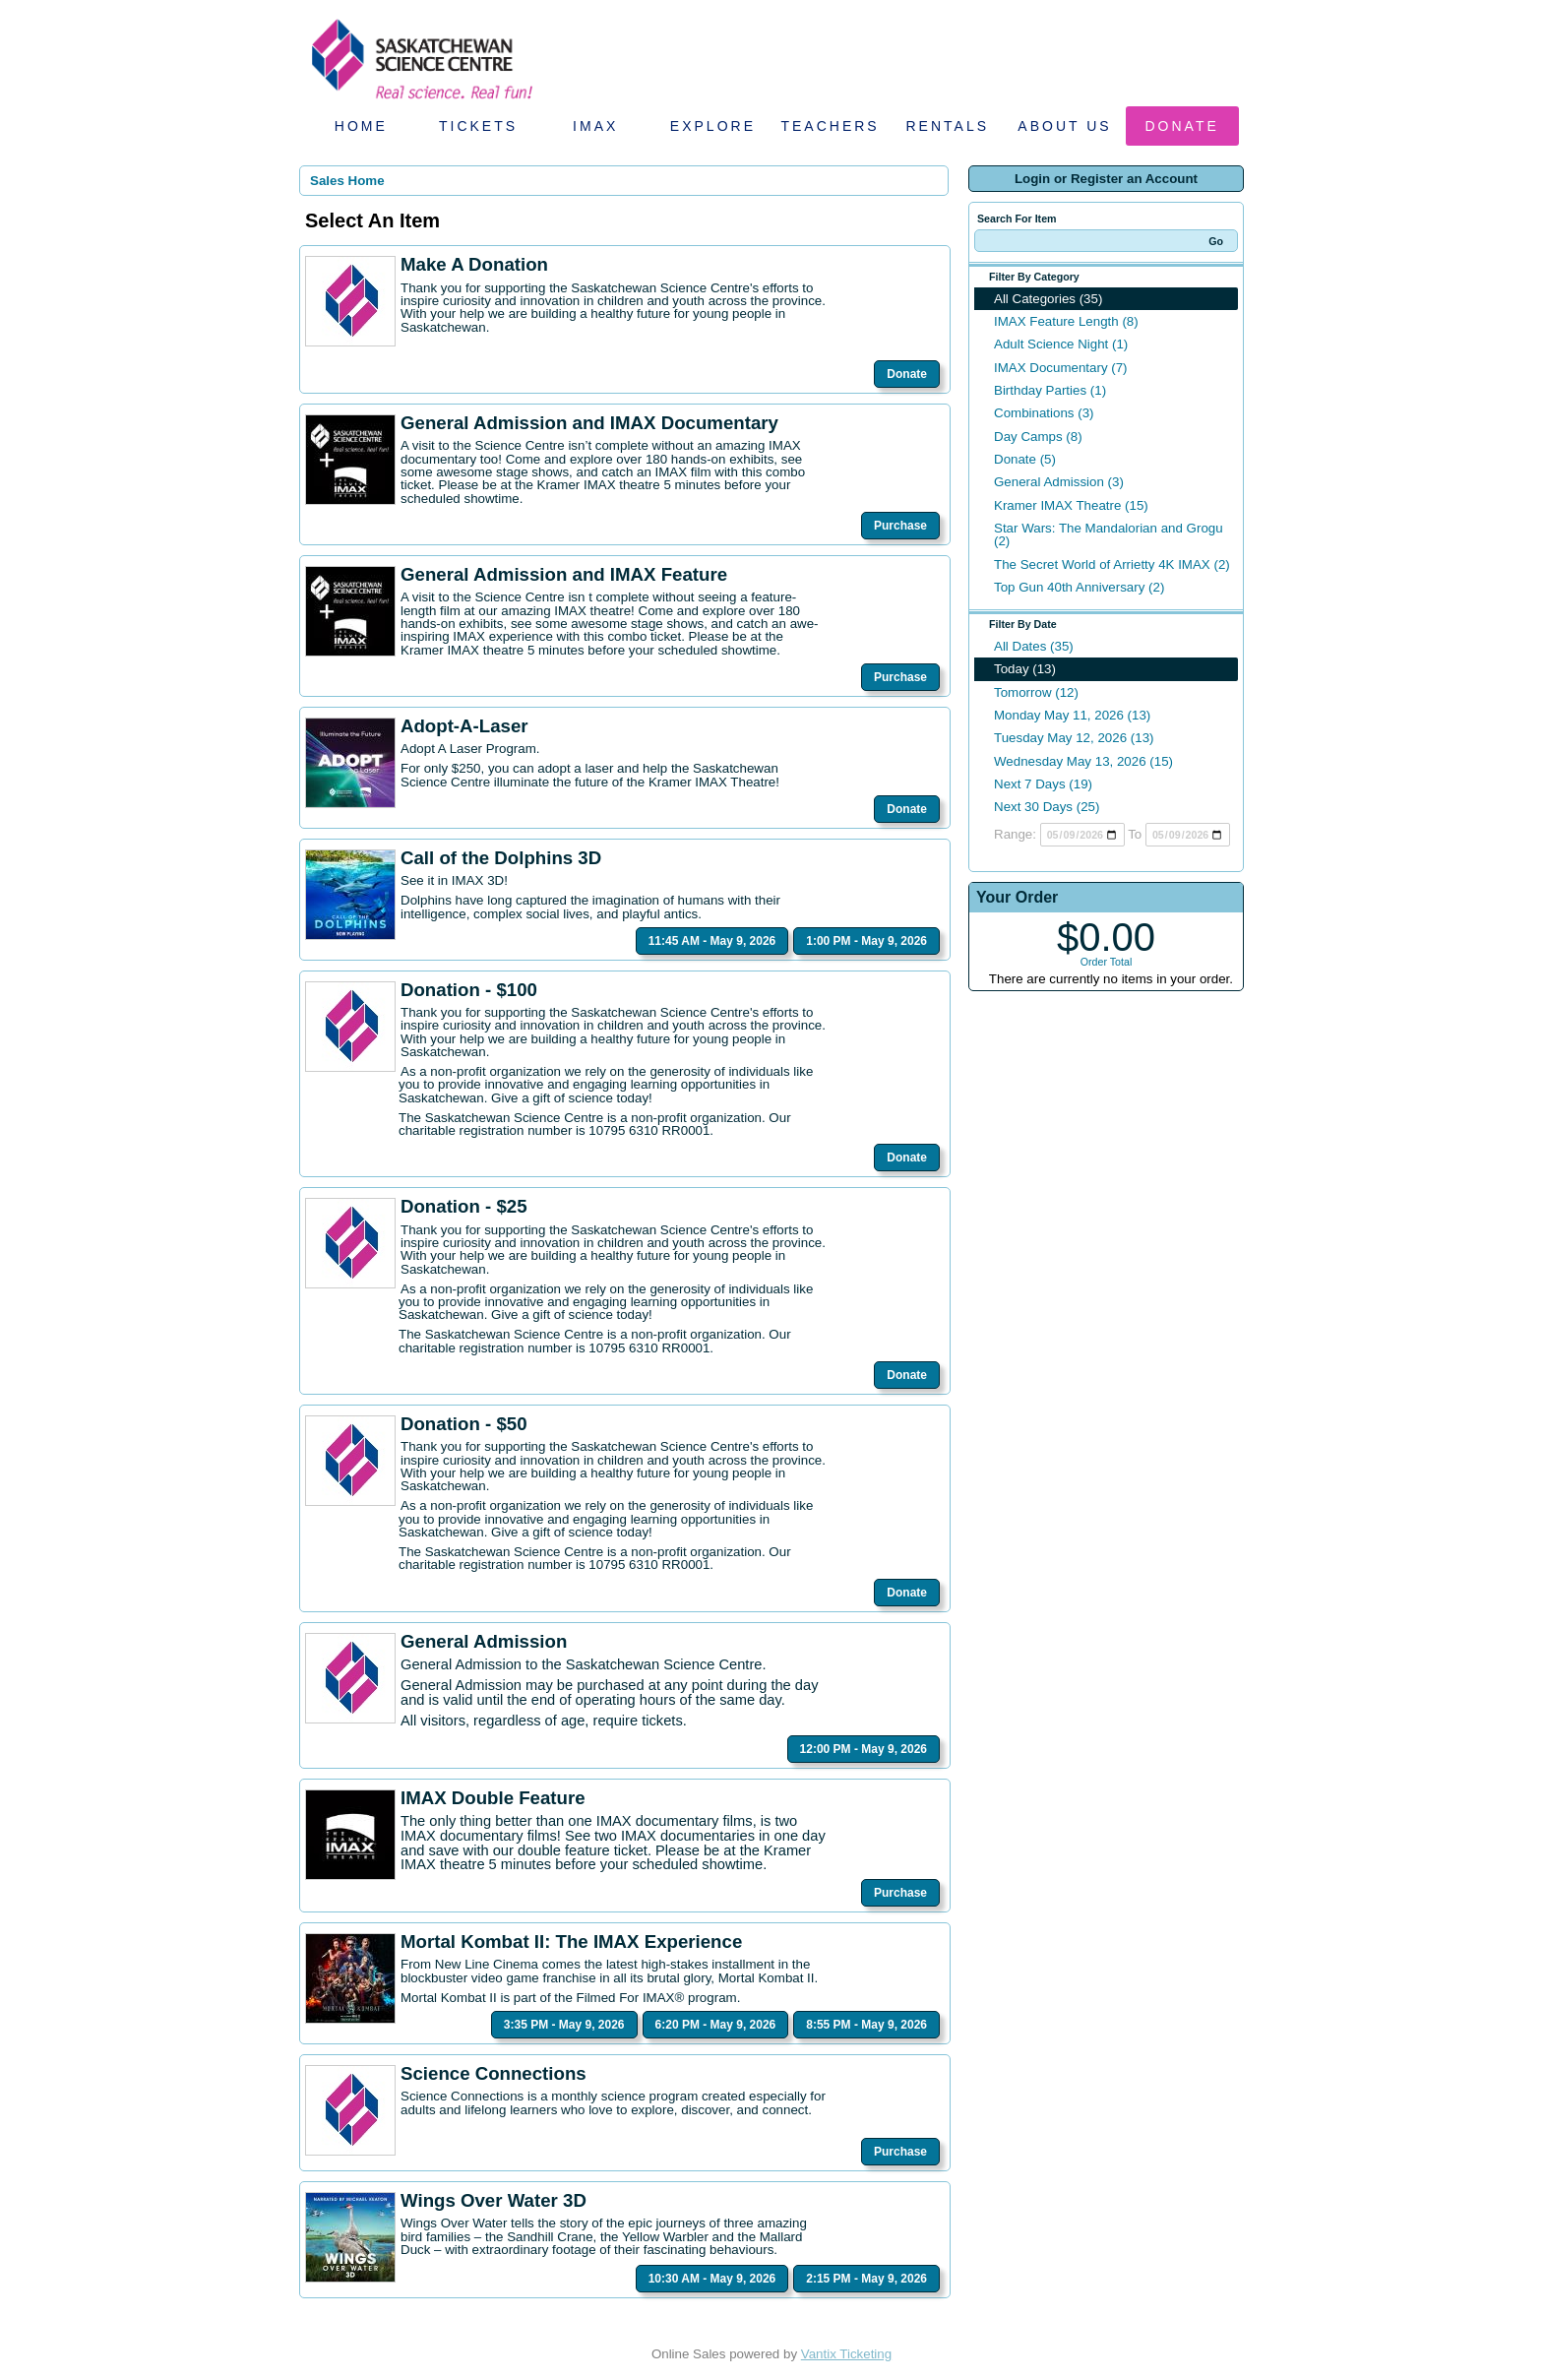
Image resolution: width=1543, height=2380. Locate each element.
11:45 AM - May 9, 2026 (712, 941)
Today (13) (1025, 668)
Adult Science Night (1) (1061, 344)
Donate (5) (1025, 459)
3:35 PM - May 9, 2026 (564, 2025)
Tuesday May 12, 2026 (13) (1074, 737)
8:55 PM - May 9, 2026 (866, 2025)
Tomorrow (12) (1036, 692)
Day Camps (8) (1038, 436)
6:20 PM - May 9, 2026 (715, 2025)
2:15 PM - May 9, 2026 (866, 2279)
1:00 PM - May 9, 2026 (866, 941)
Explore (713, 126)
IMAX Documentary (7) (1061, 367)
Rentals (948, 126)
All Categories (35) (1048, 298)
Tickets (478, 126)
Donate (1182, 126)
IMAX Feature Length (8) (1066, 321)
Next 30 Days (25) (1046, 806)
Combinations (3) (1043, 413)
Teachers (829, 126)
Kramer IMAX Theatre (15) (1071, 505)
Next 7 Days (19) (1043, 784)
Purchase (900, 525)
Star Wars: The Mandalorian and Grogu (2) (1108, 534)
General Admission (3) (1059, 481)
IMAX (595, 126)
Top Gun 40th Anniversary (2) (1079, 587)
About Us (1064, 126)
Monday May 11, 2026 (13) (1072, 715)
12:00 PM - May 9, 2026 (863, 1749)
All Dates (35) (1034, 646)
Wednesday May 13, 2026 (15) (1083, 761)
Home (361, 126)
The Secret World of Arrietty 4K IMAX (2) (1112, 564)
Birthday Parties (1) (1050, 390)
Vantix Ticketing (846, 2354)
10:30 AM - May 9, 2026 (712, 2279)
